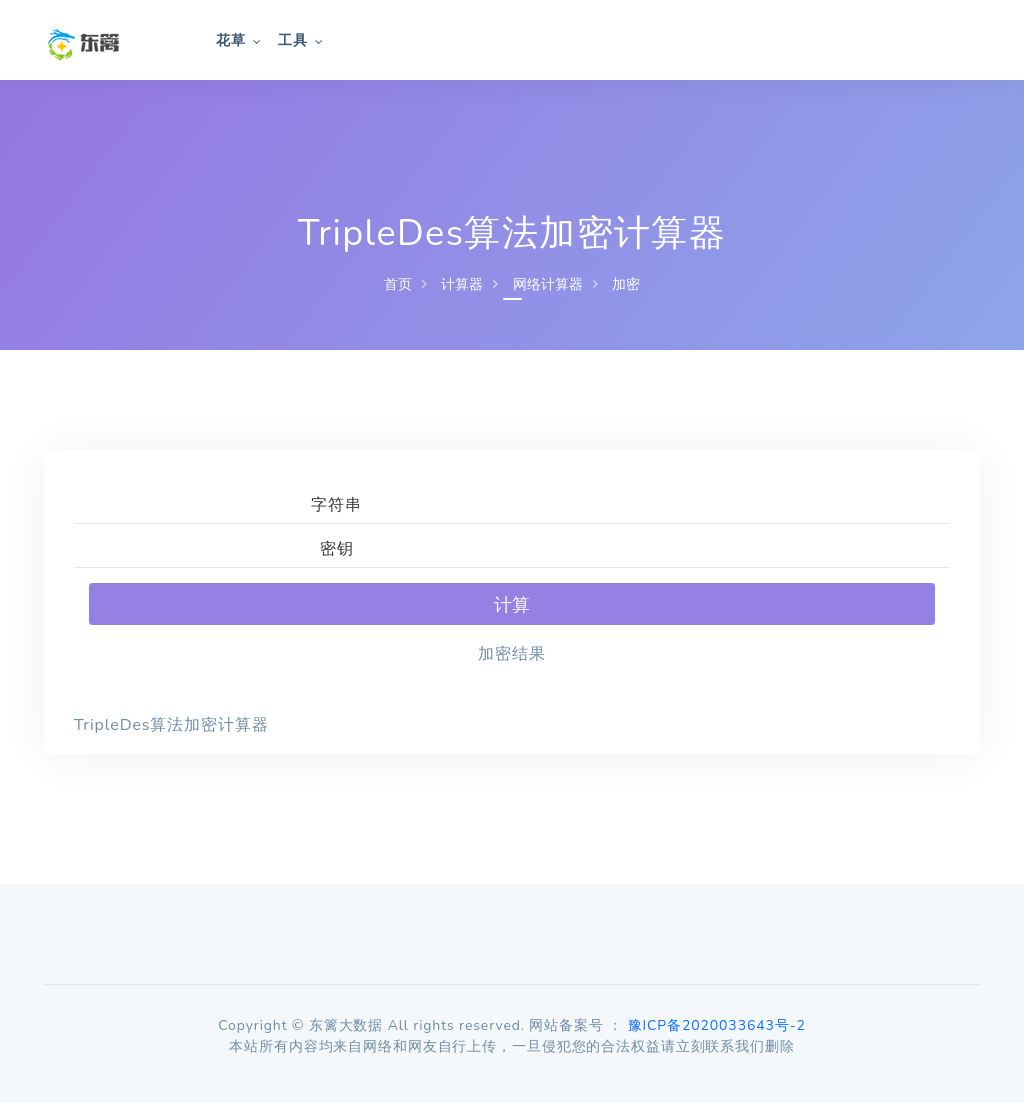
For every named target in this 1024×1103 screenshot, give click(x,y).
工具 (293, 40)
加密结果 (512, 654)
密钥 (337, 549)
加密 (626, 284)
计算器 (462, 284)
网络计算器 (548, 284)
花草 (231, 40)
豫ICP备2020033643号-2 (717, 1025)
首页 (398, 284)
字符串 (336, 505)
